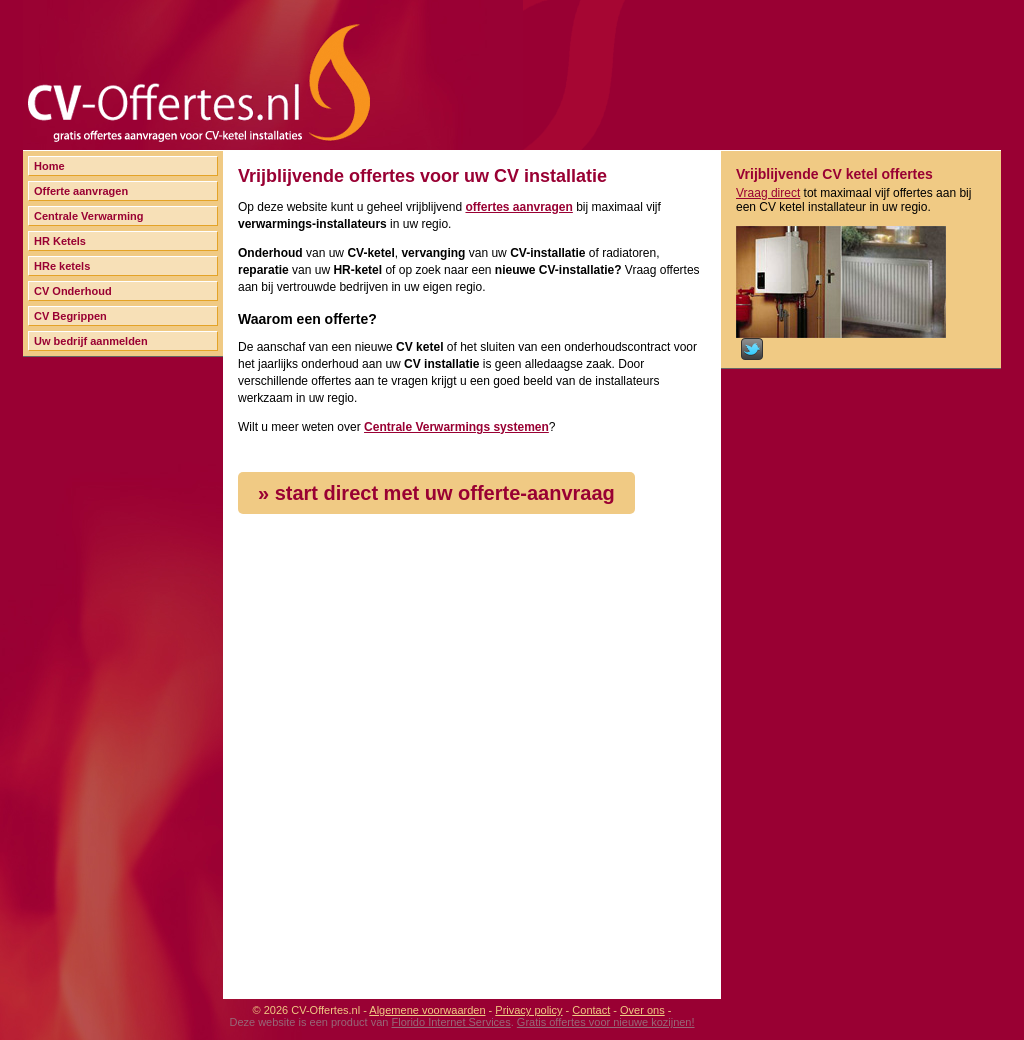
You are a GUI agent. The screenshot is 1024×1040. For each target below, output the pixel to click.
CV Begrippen (70, 316)
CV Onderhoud (73, 291)
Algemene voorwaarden (427, 1010)
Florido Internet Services (450, 1022)
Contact (591, 1010)
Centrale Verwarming (88, 216)
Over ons (642, 1010)
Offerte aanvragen (81, 191)
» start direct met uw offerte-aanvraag (436, 493)
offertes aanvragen (518, 207)
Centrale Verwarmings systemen (456, 427)
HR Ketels (60, 241)
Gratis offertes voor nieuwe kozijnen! (606, 1022)
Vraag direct (768, 193)
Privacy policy (528, 1010)
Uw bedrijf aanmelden (91, 341)
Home (49, 166)
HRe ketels (62, 266)
